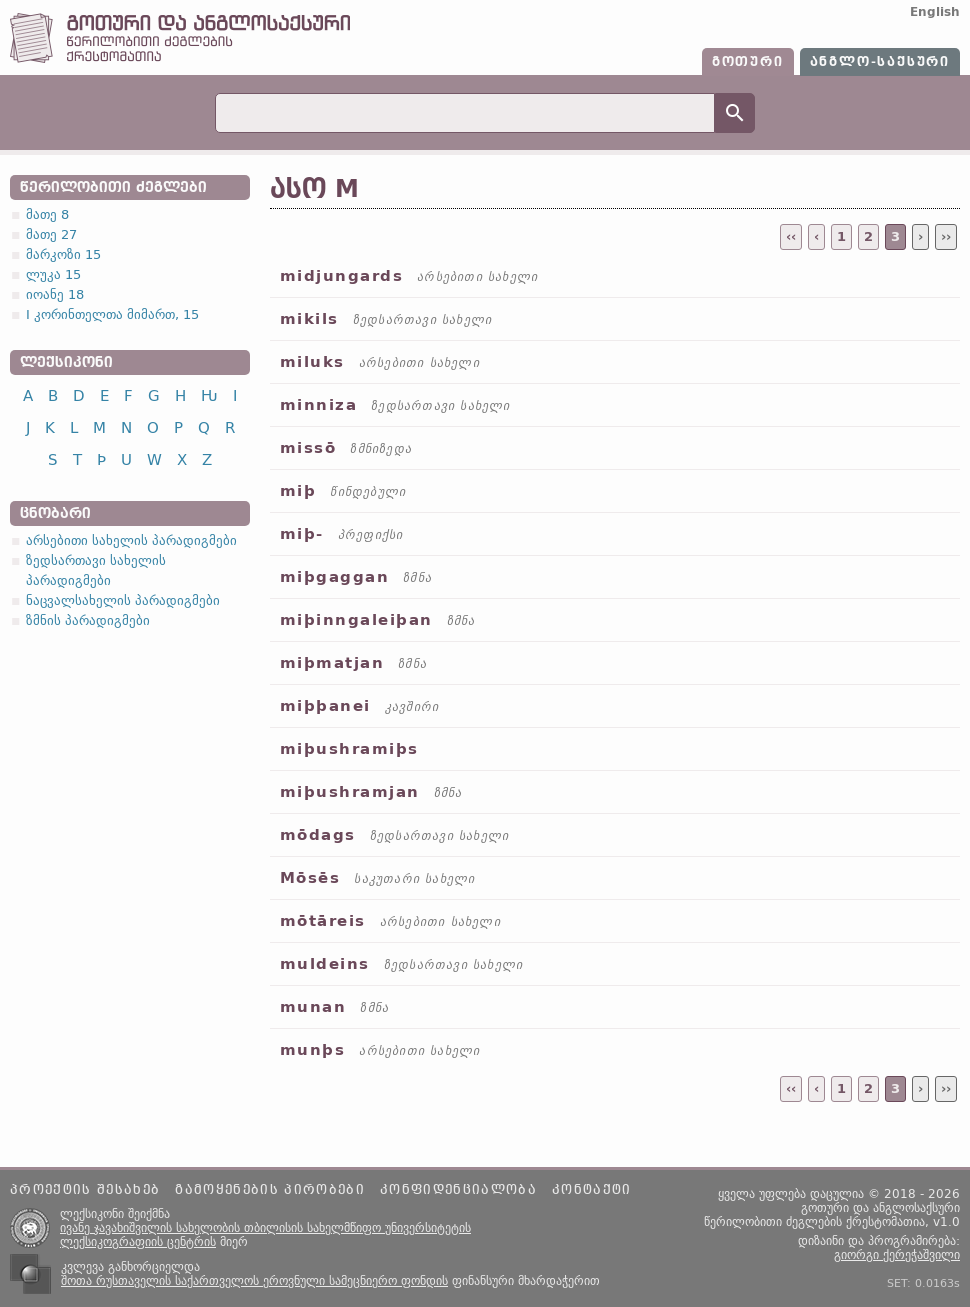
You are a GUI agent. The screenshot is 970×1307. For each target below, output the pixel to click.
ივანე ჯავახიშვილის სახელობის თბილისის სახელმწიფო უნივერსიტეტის (265, 1228)
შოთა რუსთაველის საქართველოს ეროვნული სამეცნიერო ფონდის (254, 1281)
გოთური (748, 62)
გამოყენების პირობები (270, 1190)
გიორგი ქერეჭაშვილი (897, 1255)
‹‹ (791, 236)
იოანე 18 (55, 294)
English (935, 12)
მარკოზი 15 (63, 254)
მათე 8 (47, 214)
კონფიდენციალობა (458, 1190)
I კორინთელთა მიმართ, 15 (112, 314)
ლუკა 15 (53, 274)
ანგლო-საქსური (880, 62)
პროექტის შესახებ (85, 1190)
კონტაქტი (592, 1190)
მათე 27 (51, 234)
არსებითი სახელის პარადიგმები (131, 540)
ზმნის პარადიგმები (88, 620)
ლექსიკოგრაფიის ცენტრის (138, 1242)
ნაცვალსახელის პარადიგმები (123, 600)
